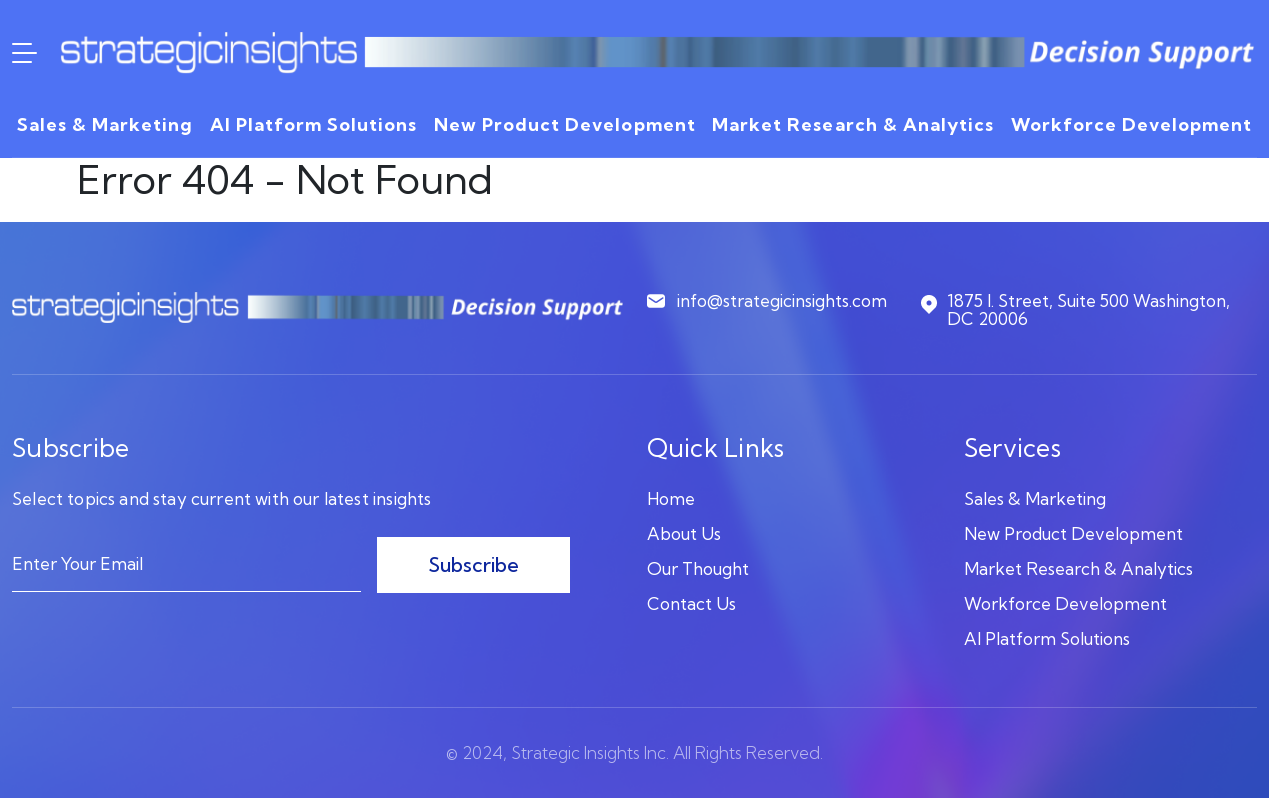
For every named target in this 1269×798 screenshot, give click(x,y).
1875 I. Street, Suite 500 (1073, 310)
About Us (684, 533)
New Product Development (564, 125)
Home (671, 498)
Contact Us (691, 603)
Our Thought (698, 568)
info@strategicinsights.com (767, 301)
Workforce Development (1131, 125)
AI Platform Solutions (313, 125)
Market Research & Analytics (853, 125)
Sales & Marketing (105, 125)
